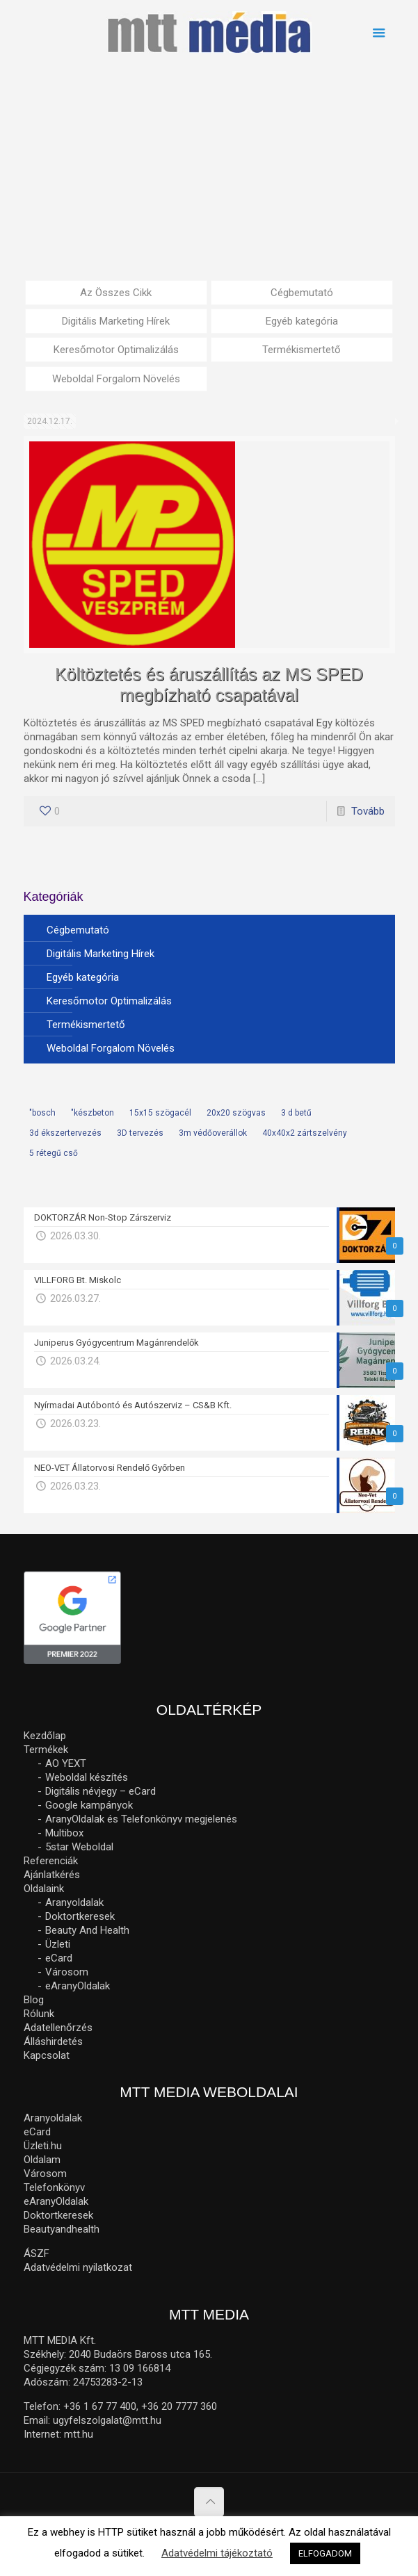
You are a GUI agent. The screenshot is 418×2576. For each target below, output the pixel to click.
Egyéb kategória (302, 321)
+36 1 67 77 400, (100, 2406)
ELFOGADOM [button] (325, 2553)
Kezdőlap (45, 1735)
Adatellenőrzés (58, 2027)
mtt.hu (78, 2434)
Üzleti (57, 1944)
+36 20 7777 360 (179, 2406)
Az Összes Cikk (116, 292)
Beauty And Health (87, 1930)
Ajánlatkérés (52, 1874)
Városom (66, 1972)
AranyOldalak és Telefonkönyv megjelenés (141, 1819)
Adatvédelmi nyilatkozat (78, 2267)
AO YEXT (65, 1763)
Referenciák (51, 1860)
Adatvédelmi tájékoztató (217, 2553)
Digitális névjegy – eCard (100, 1791)
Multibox (64, 1833)
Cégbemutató (302, 292)
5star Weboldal (79, 1847)
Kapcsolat (47, 2055)
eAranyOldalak (77, 1986)
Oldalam (42, 2159)
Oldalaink (44, 1888)
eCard (58, 1958)
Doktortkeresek (80, 1916)
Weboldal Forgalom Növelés (116, 379)
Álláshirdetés (53, 2041)
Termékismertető (301, 349)
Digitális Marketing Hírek (116, 321)
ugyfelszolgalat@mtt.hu (107, 2420)
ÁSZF (36, 2253)
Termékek (46, 1749)
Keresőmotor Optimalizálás (116, 349)
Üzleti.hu (43, 2145)
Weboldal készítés (86, 1777)
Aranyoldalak (74, 1902)
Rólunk (39, 2013)
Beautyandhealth (61, 2229)
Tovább (368, 811)
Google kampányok (89, 1805)
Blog (34, 2000)
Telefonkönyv (54, 2187)
